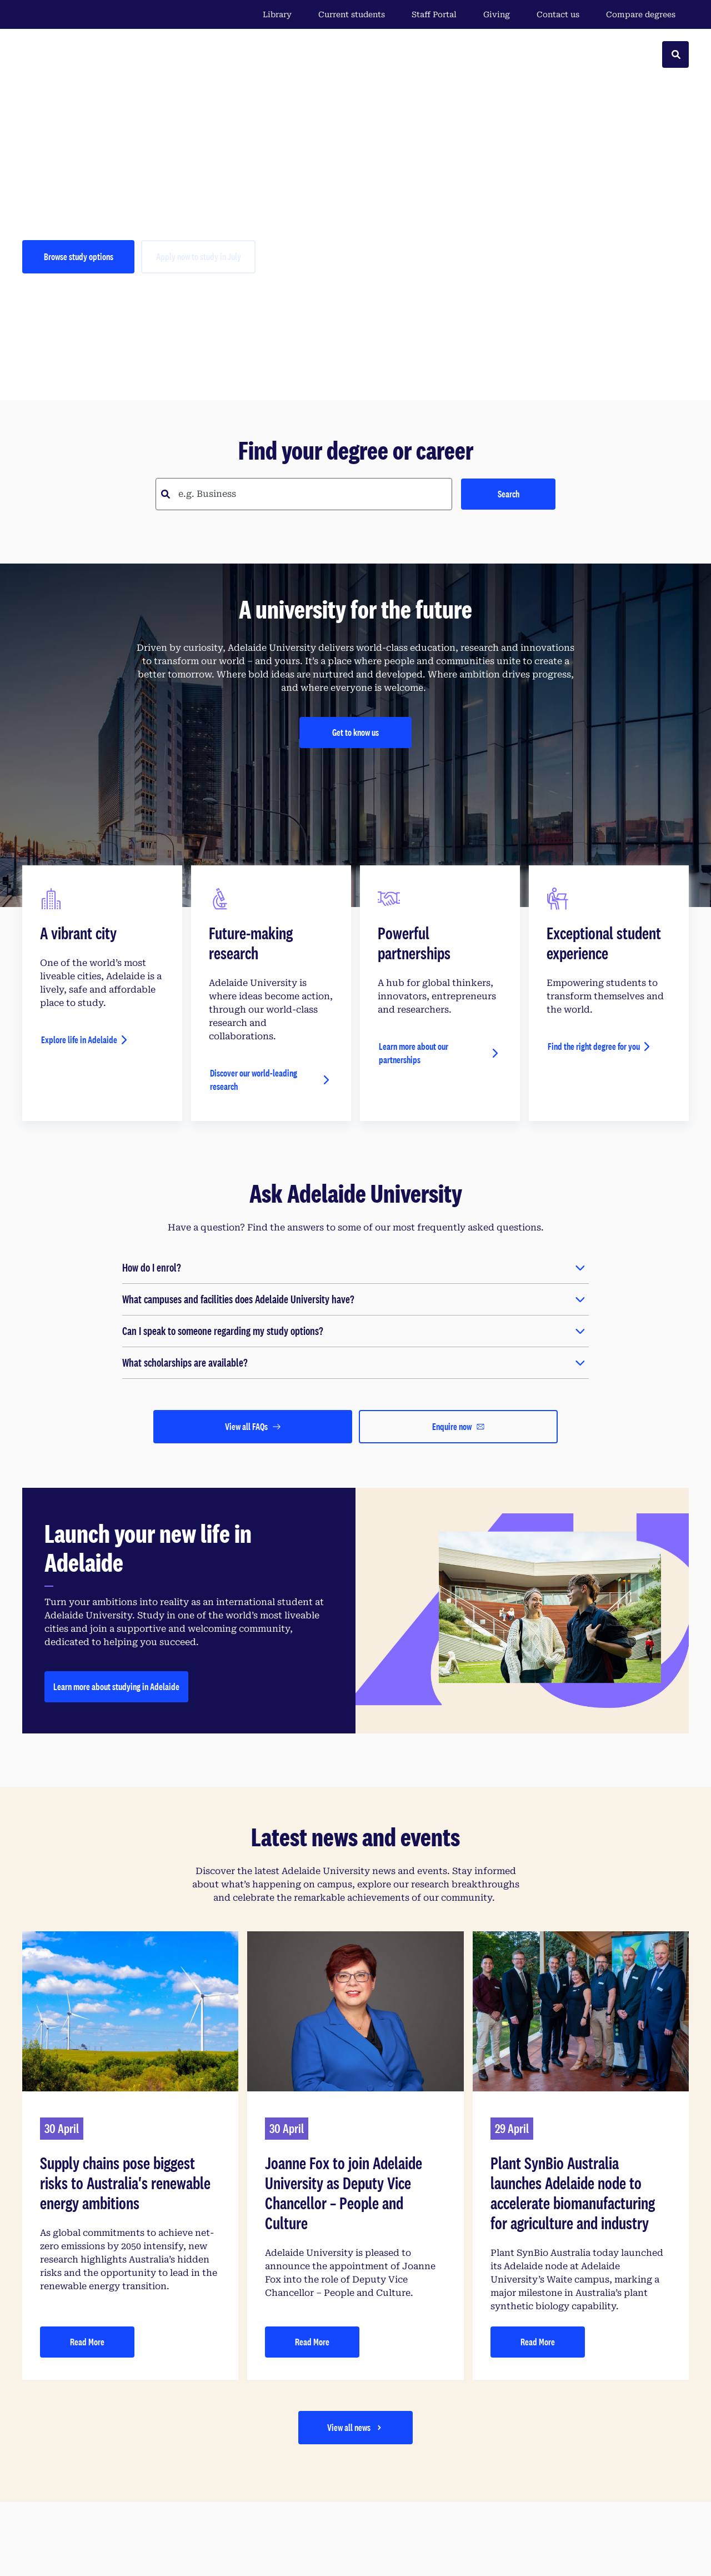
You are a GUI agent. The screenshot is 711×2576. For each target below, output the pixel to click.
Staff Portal (434, 14)
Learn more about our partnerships (413, 1053)
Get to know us (355, 732)
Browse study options (78, 256)
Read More (87, 2341)
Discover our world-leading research (253, 1080)
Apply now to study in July (198, 256)
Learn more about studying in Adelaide (116, 1686)
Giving (496, 14)
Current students (351, 14)
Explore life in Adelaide (79, 1039)
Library (277, 14)
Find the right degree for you (594, 1046)
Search (508, 493)
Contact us (558, 14)
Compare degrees (647, 14)
